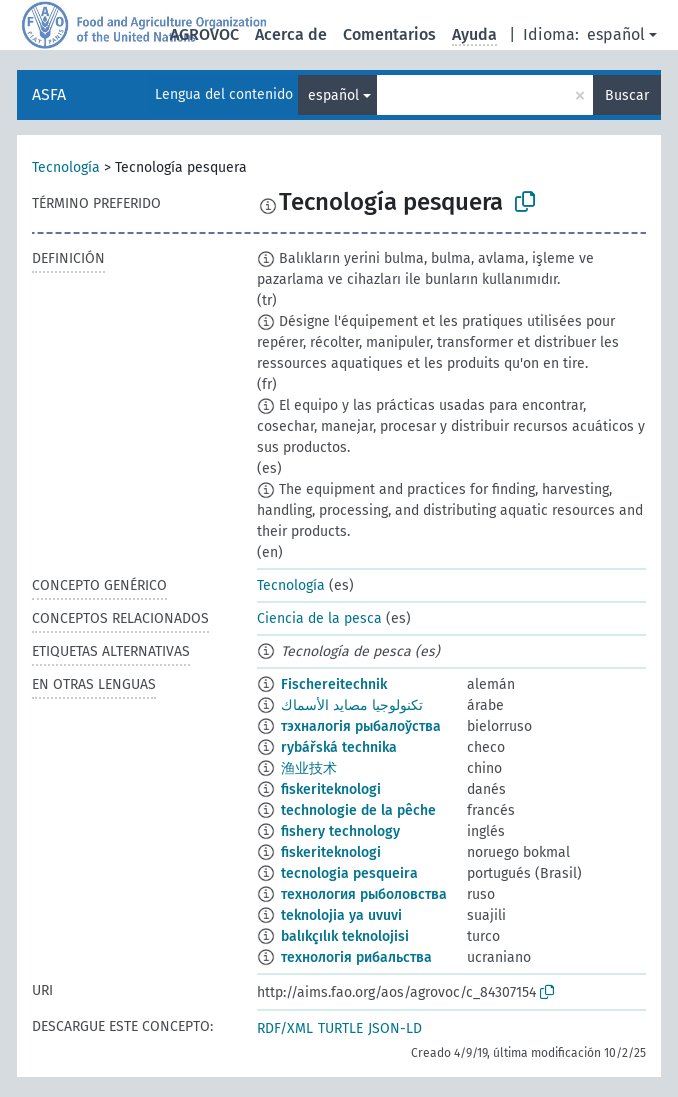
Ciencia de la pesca (319, 618)
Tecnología (66, 167)
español (616, 34)
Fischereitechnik (334, 684)
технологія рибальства (356, 957)
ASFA (49, 94)
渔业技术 (309, 768)
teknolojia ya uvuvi (341, 915)
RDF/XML (285, 1028)
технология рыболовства (364, 894)
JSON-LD (395, 1028)
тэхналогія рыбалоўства (361, 726)
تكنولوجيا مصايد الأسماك (352, 705)
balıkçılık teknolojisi (345, 936)
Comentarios (389, 34)
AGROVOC (204, 34)
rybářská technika (339, 747)
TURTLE (340, 1028)
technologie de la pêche (358, 810)
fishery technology (340, 831)
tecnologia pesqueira (349, 873)
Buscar (627, 95)
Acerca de (291, 34)
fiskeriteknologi (331, 789)
